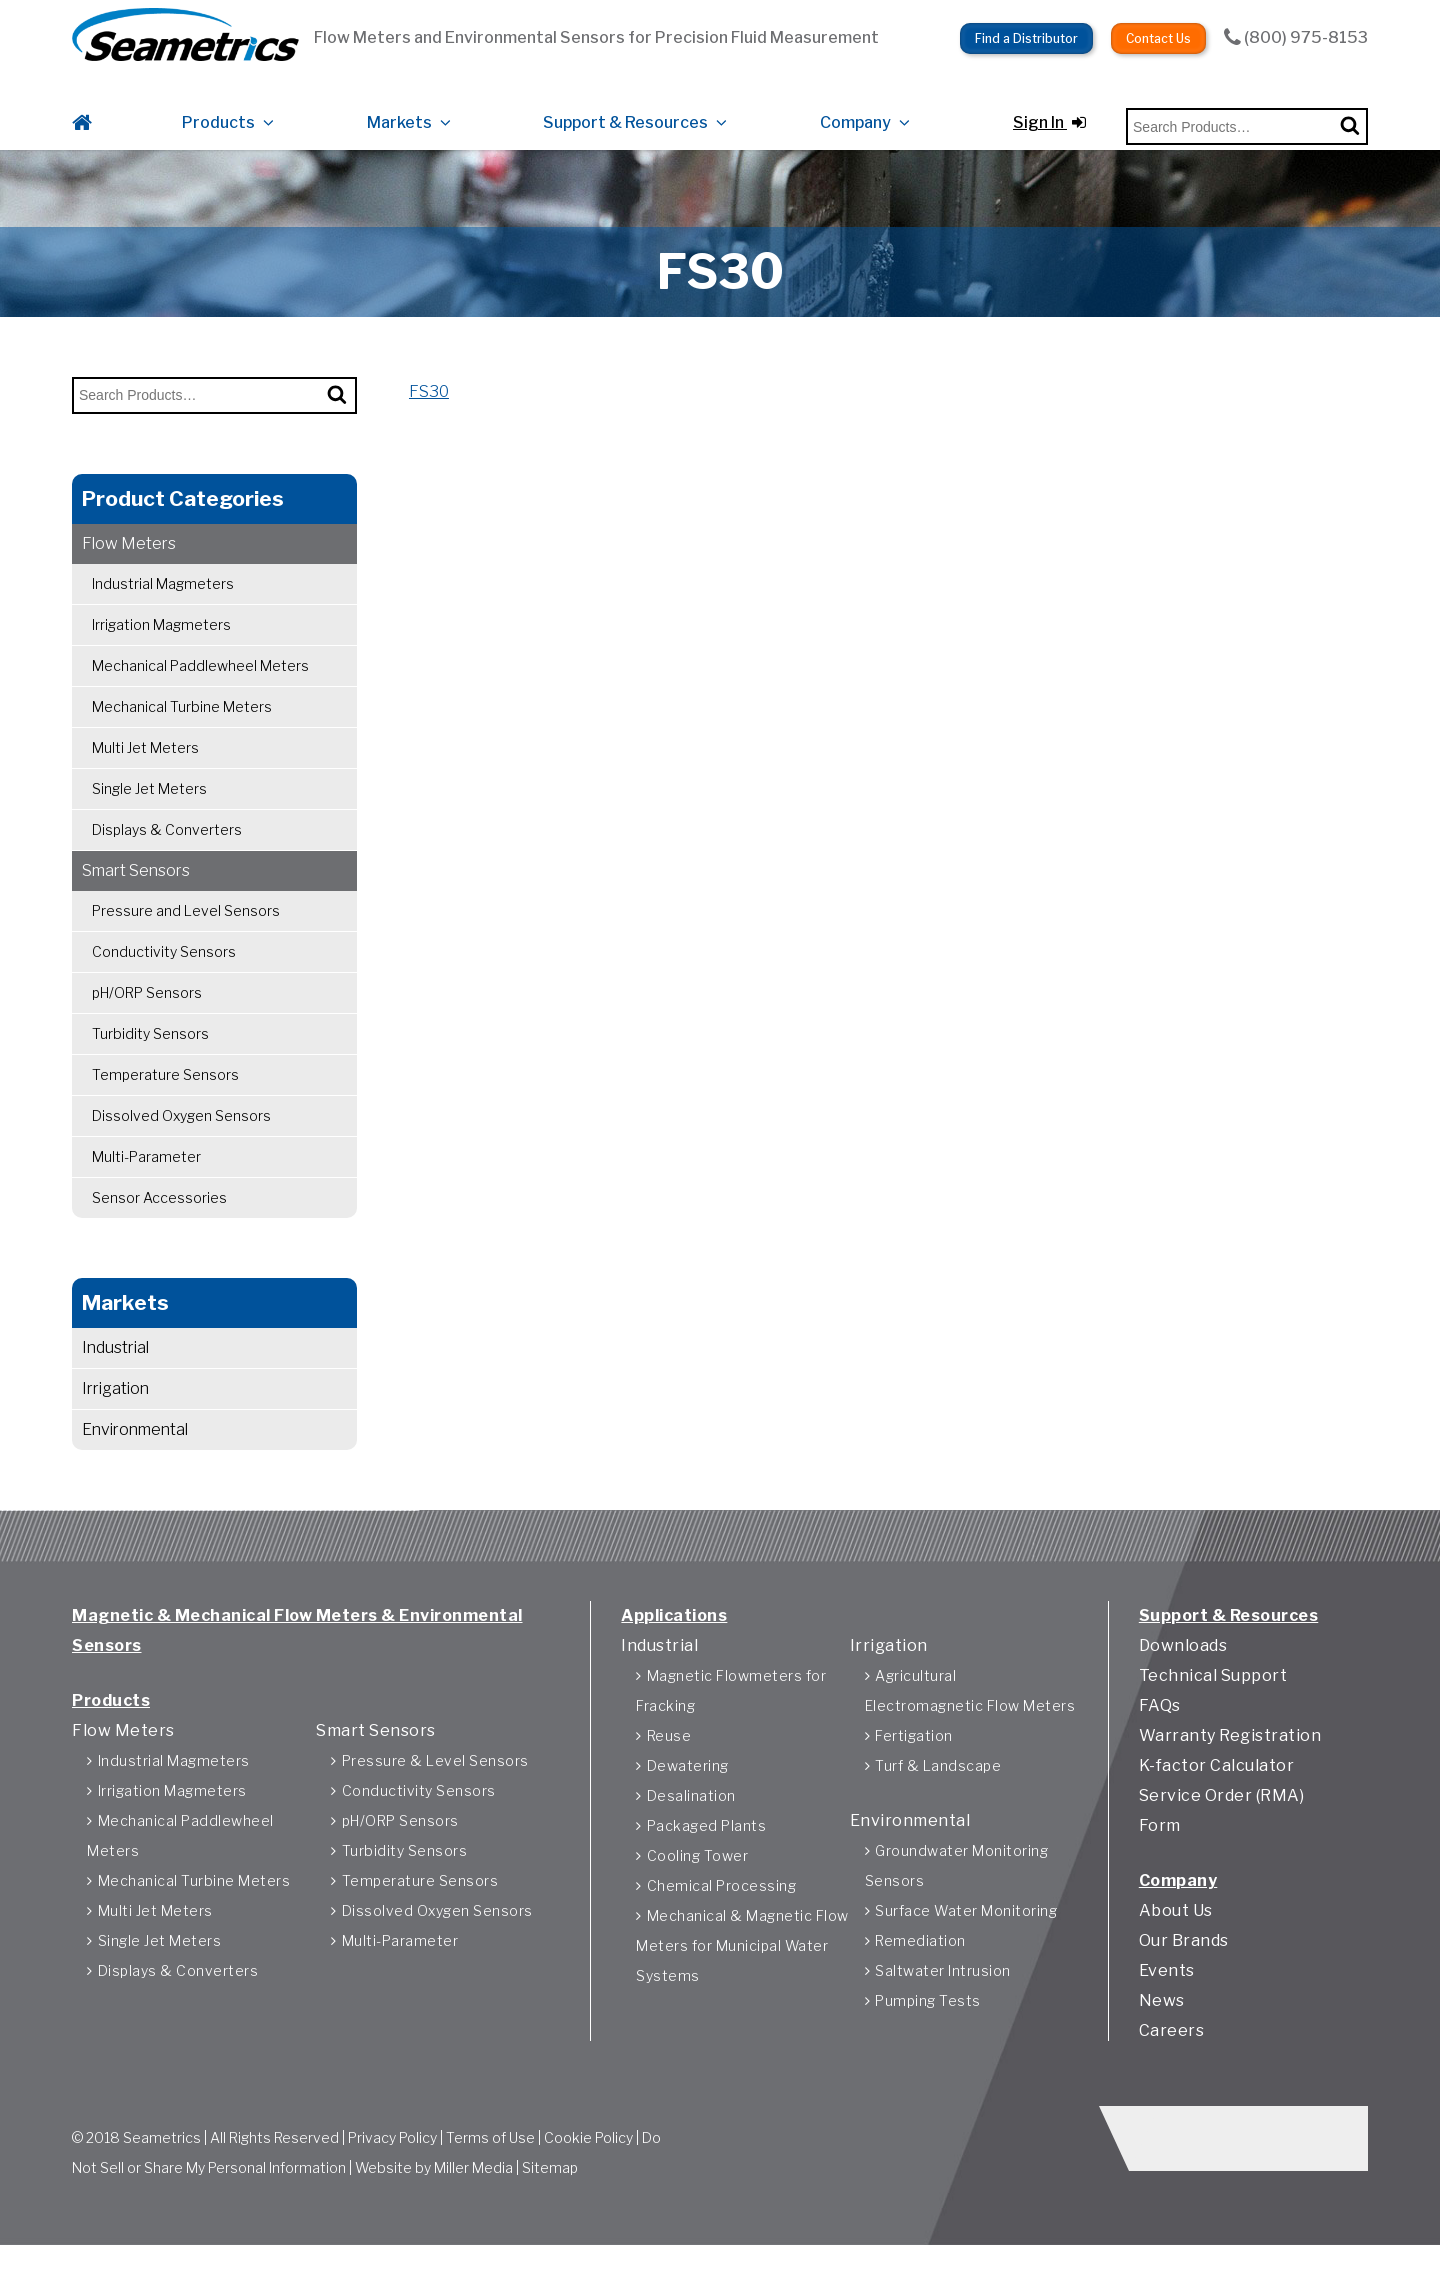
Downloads (1183, 1677)
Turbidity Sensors (150, 1056)
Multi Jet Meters (145, 770)
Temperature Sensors (165, 1097)
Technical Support (1213, 1707)
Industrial (115, 1370)
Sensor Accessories (159, 1220)
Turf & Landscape (938, 1797)
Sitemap (550, 2202)
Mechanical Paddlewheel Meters (200, 688)
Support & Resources (625, 112)
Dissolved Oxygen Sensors (181, 1138)
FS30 (429, 414)
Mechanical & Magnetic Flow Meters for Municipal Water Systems (742, 1977)
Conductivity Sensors (164, 974)
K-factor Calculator (1217, 1797)
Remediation (920, 1972)
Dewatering (688, 1797)
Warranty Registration (1230, 1767)
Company (855, 112)
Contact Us (1158, 30)
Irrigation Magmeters (161, 647)
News (1162, 2032)
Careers (1172, 2062)
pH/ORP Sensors (147, 1015)
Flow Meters (129, 566)
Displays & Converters (167, 852)
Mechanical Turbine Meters (182, 729)
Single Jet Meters (149, 811)
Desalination (691, 1827)
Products (218, 112)
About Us (1176, 1942)
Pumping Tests (928, 2032)
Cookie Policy (588, 2172)
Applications (674, 1647)
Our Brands (1184, 1972)
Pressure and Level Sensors (186, 933)
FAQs (1160, 1737)
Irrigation (115, 1411)
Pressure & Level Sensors (435, 1792)
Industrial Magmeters (163, 606)
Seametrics (162, 2172)
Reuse (669, 1767)
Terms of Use (490, 2172)
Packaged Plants (707, 1857)
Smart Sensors (136, 893)
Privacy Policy (392, 2172)
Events (1167, 2002)
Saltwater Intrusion (943, 2002)
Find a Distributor (1026, 30)
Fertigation (914, 1767)
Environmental (135, 1452)
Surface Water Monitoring (966, 1942)
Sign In (1049, 112)
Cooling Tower (698, 1887)
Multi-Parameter (146, 1179)
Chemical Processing (722, 1917)
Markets (399, 112)
